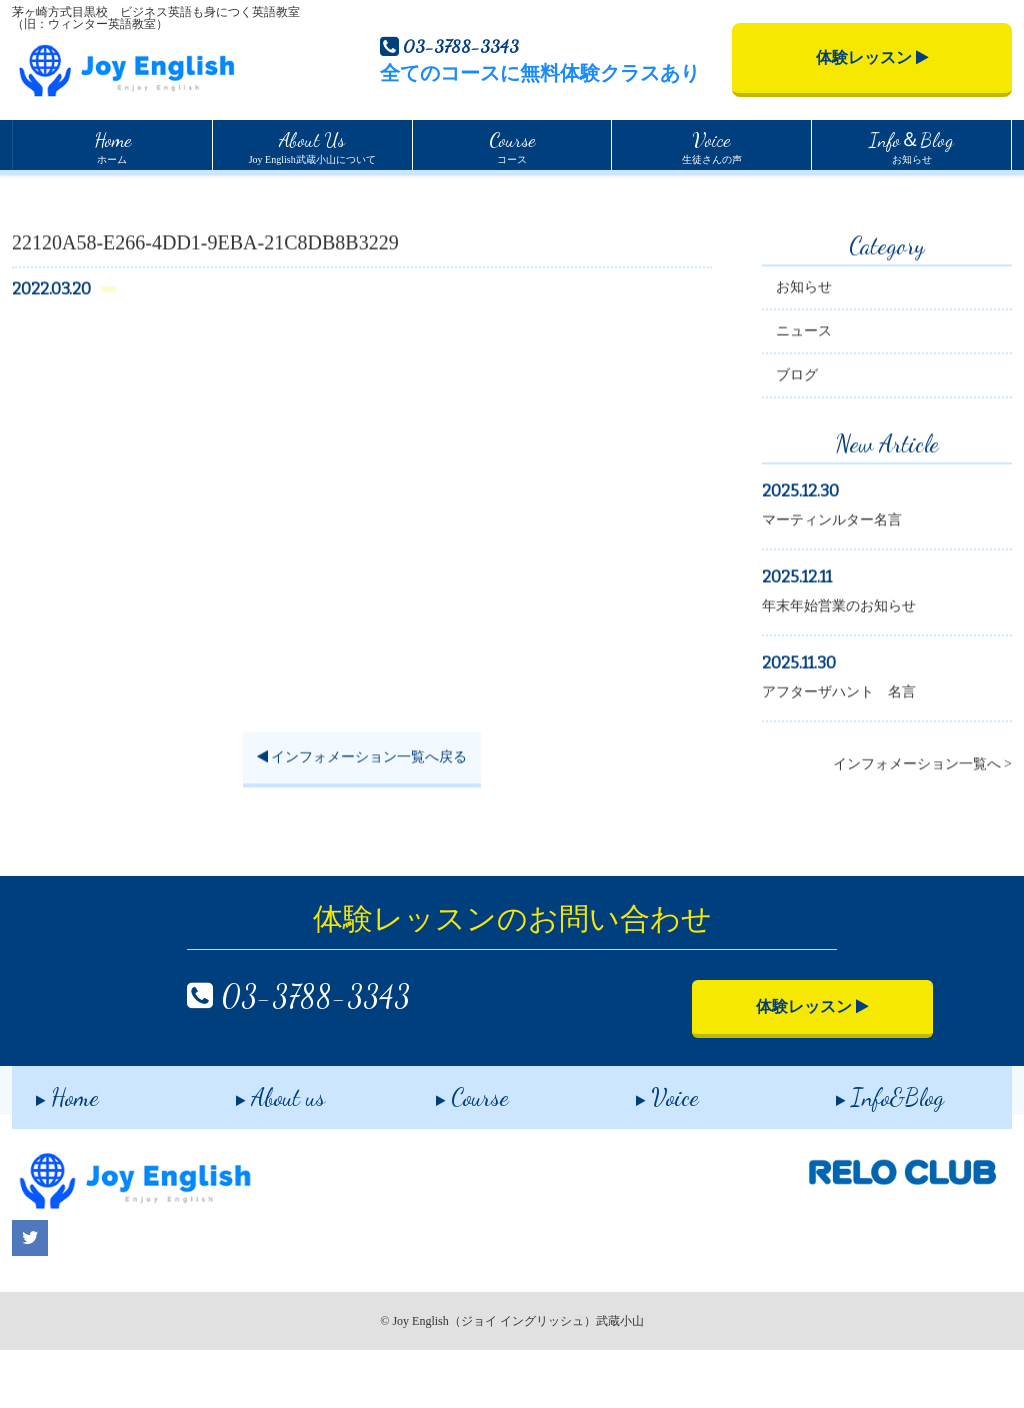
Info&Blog (866, 1149)
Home (28, 193)
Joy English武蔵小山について (312, 145)
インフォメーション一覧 (138, 195)
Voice (643, 1149)
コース (512, 145)
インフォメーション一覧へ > (922, 826)
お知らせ (911, 145)
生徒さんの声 (712, 145)
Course (448, 1149)
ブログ (797, 437)
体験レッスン (872, 57)
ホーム (112, 145)
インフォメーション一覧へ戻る (362, 820)
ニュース (804, 393)
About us (256, 1149)
